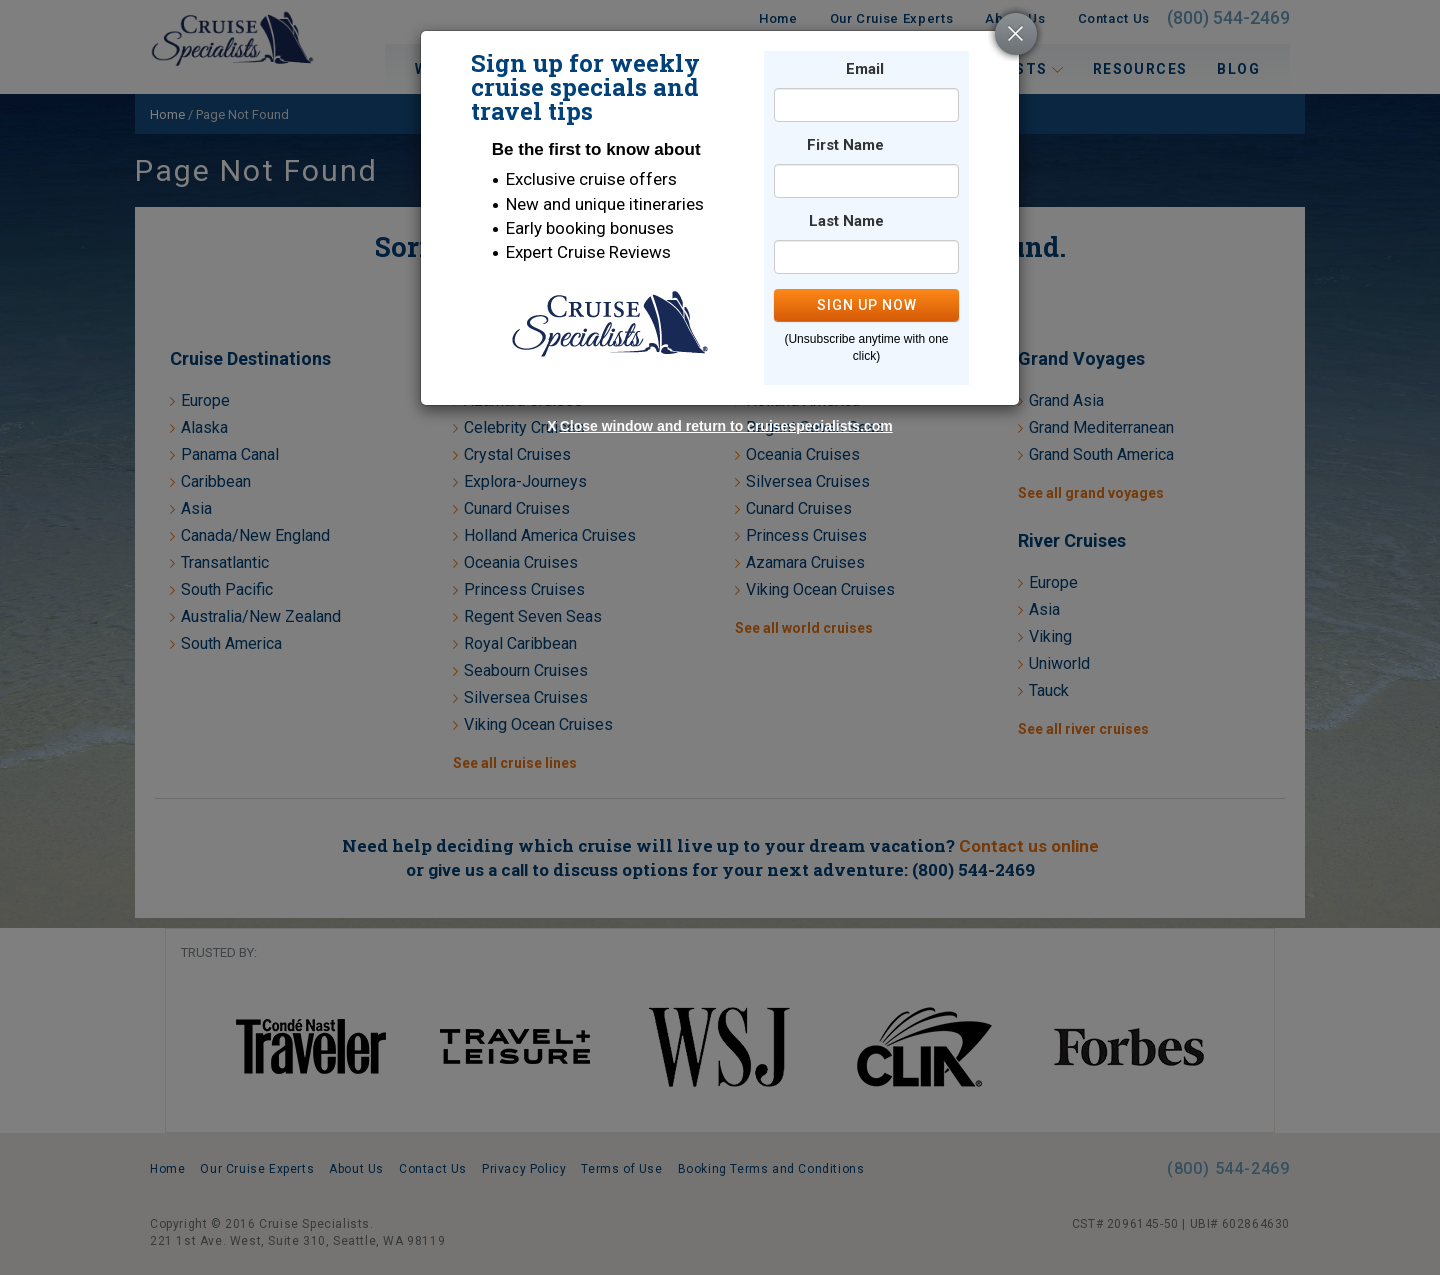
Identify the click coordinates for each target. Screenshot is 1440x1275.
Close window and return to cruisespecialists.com (726, 426)
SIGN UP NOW (867, 305)
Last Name (846, 221)
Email (865, 69)
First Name (845, 145)
